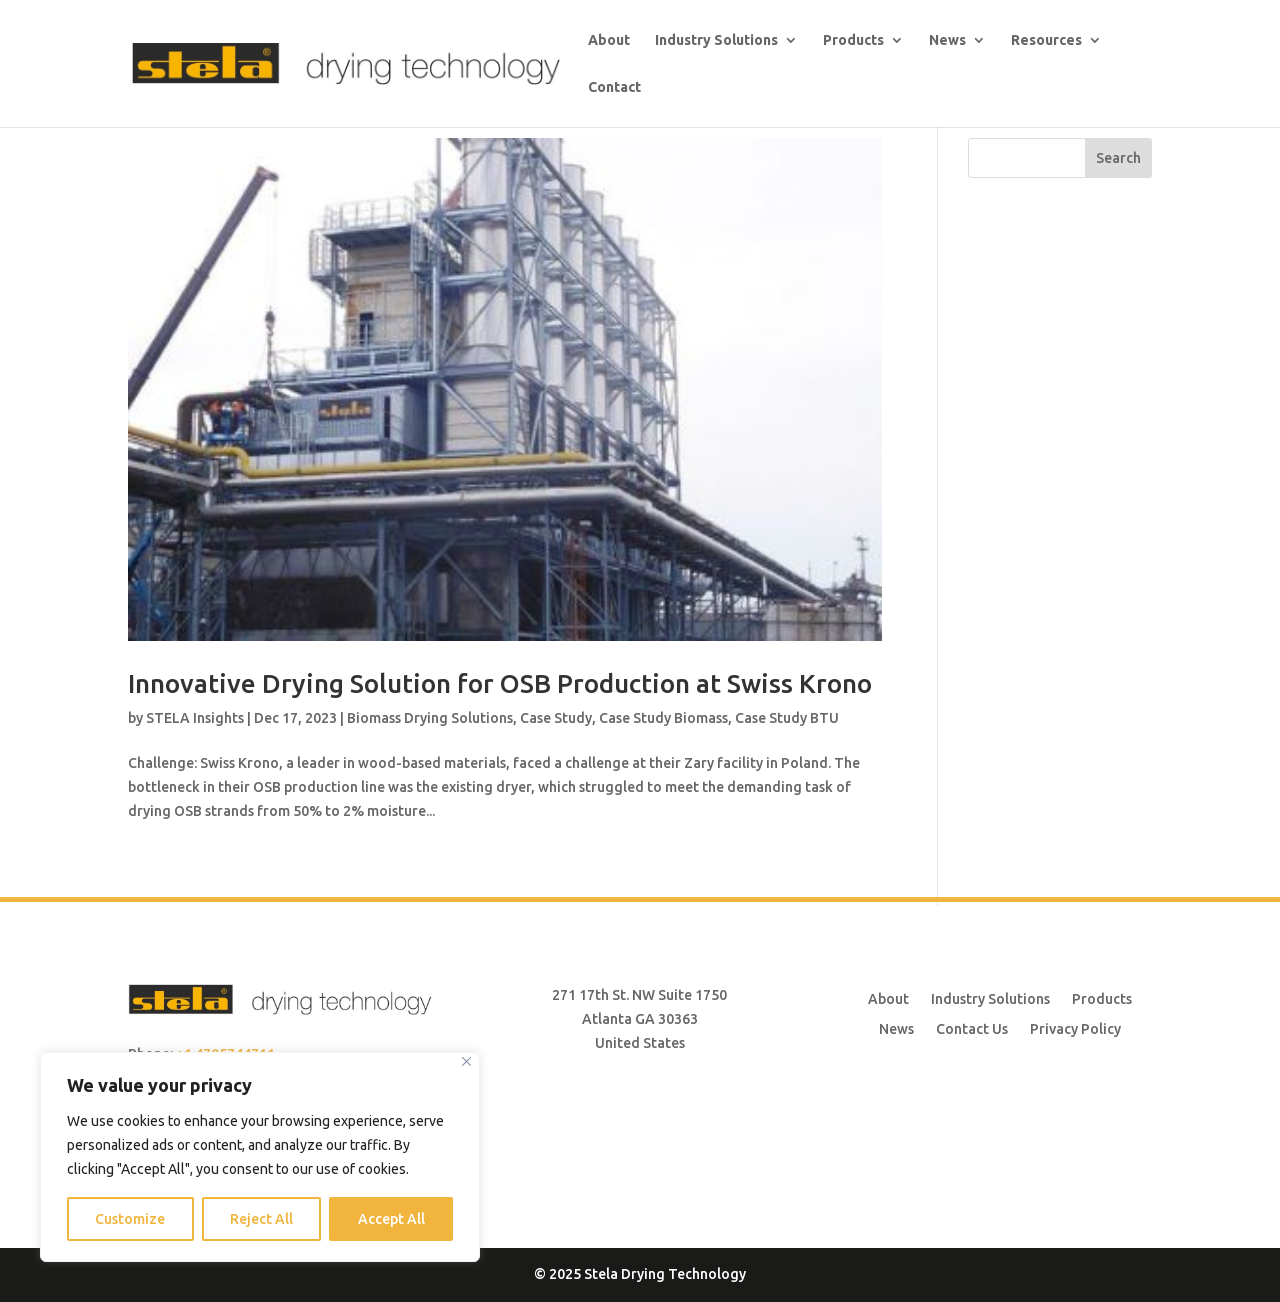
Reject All (261, 1219)
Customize (130, 1219)
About (609, 40)
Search (1118, 158)
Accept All (391, 1219)
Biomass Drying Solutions (430, 718)
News (947, 40)
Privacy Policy (1075, 1028)
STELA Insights (195, 718)
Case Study (556, 718)
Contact (614, 87)
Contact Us (972, 1028)
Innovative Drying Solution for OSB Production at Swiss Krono (500, 683)
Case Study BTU (787, 718)
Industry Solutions (716, 40)
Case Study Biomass (663, 718)
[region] (260, 1157)
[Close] (466, 1061)
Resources (1046, 40)
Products (853, 40)
